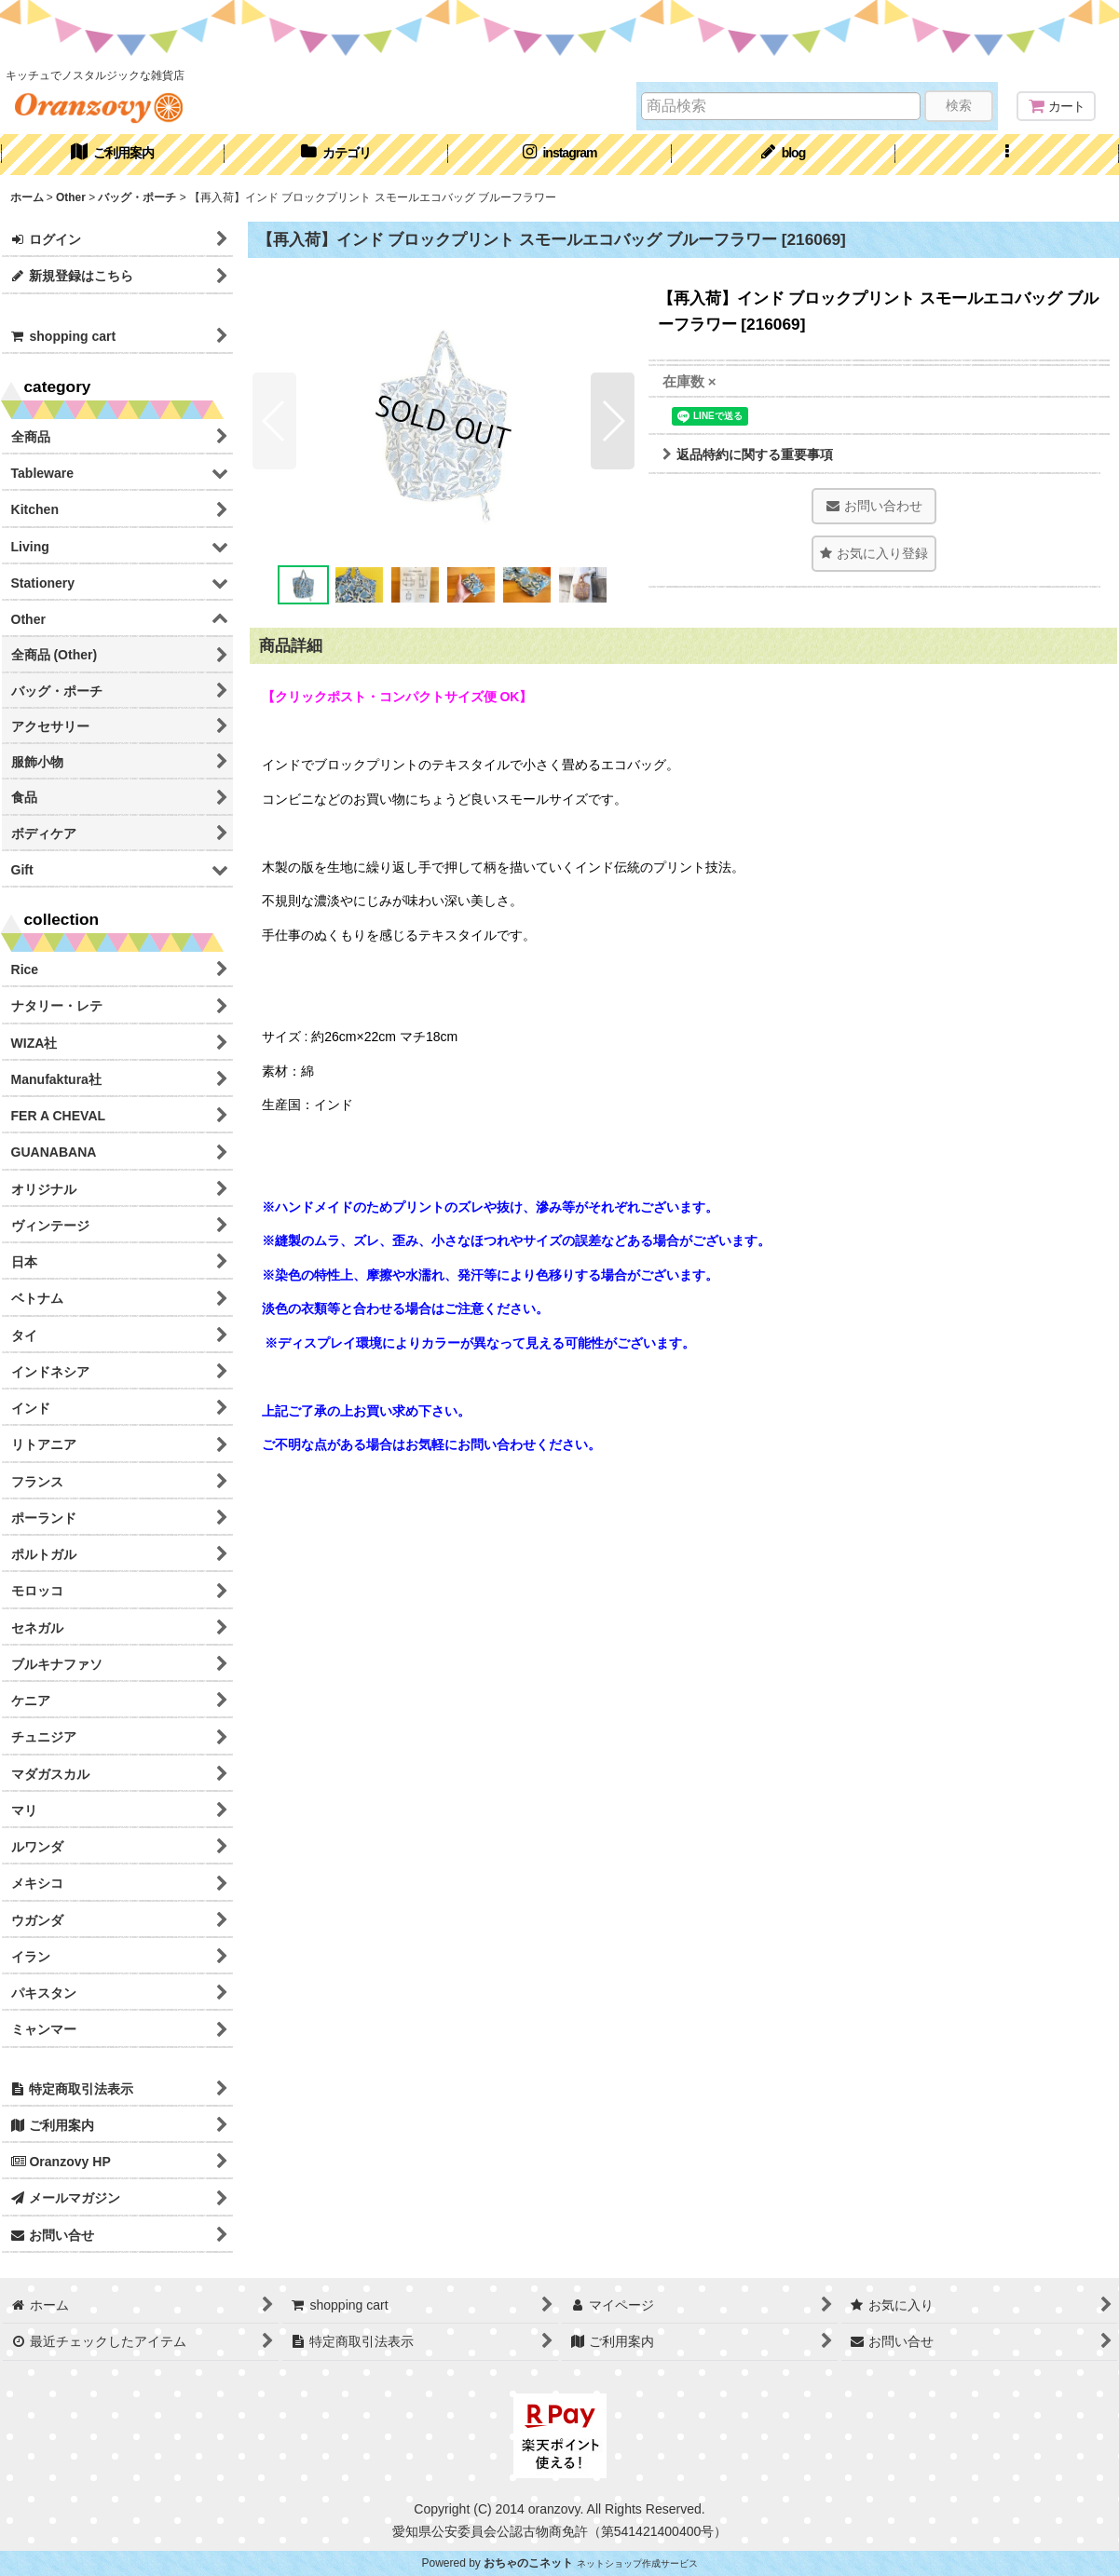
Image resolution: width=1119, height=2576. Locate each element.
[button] (1007, 154)
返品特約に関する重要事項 (747, 454)
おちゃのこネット (528, 2562)
